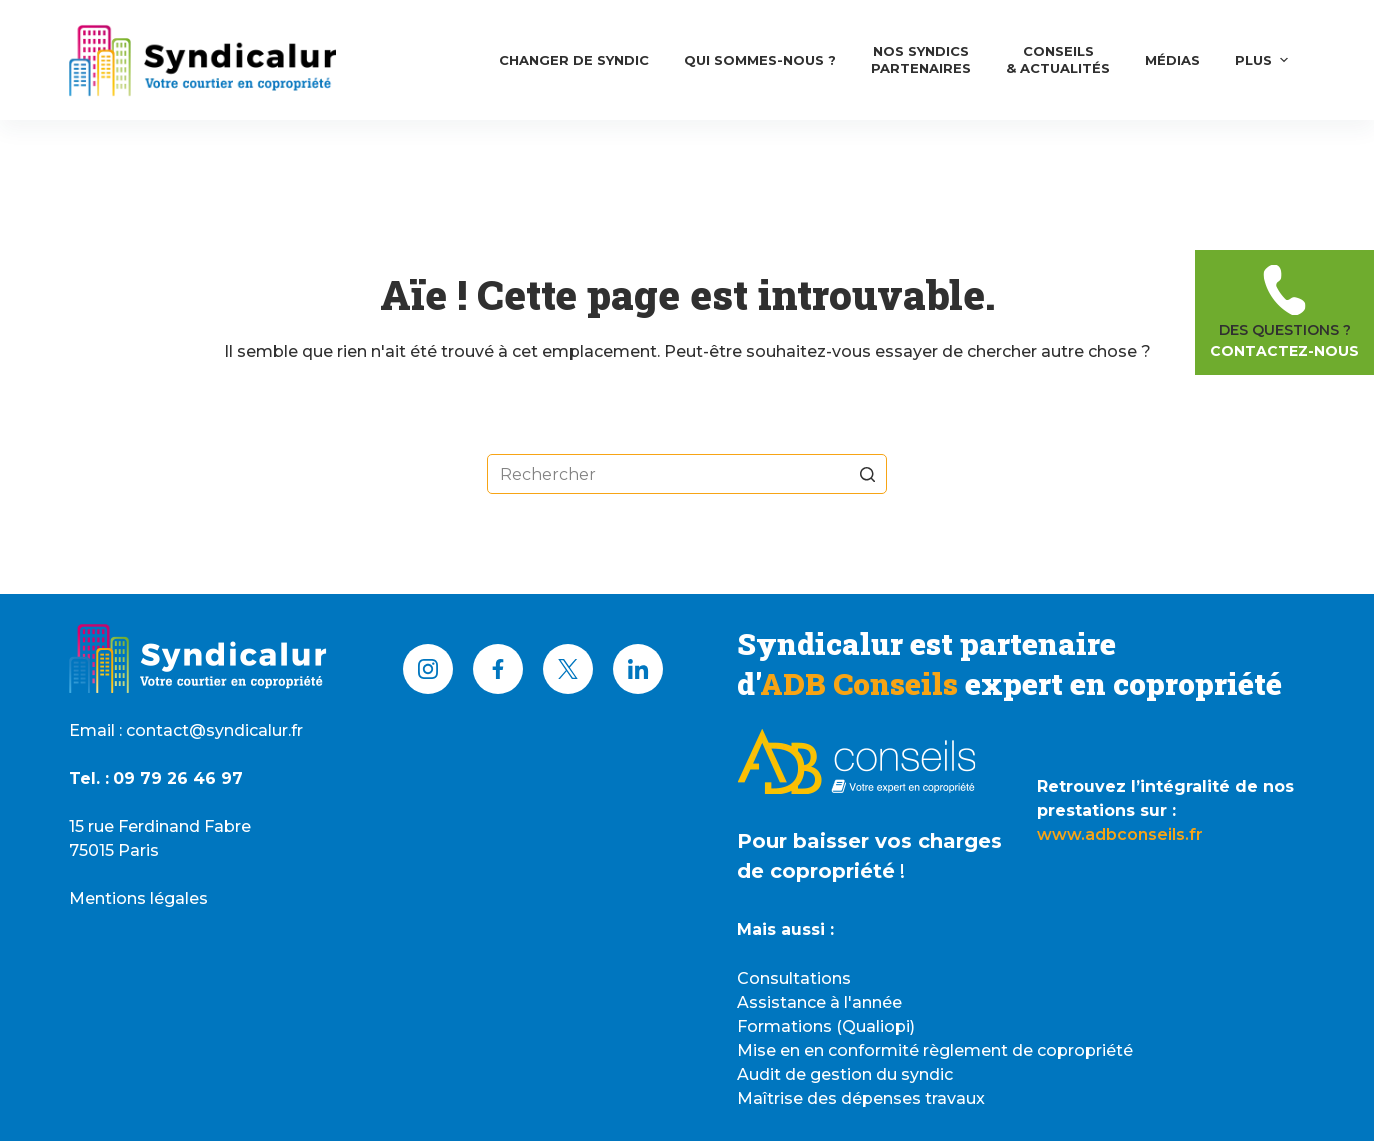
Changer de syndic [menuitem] (574, 60)
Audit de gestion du (819, 1074)
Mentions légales (138, 898)
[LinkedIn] (638, 669)
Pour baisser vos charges (869, 841)
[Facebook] (498, 669)
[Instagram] (428, 669)
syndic (927, 1074)
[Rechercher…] (687, 474)
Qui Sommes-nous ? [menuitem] (760, 60)
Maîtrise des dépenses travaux (861, 1098)
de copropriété (816, 871)
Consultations (794, 978)
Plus (1264, 60)
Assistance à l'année (819, 1002)
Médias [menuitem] (1172, 60)
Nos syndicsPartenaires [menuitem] (921, 59)
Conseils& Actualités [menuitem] (1058, 59)
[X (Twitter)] (568, 669)
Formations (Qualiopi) (826, 1026)
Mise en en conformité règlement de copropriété (935, 1050)
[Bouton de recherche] (867, 474)
